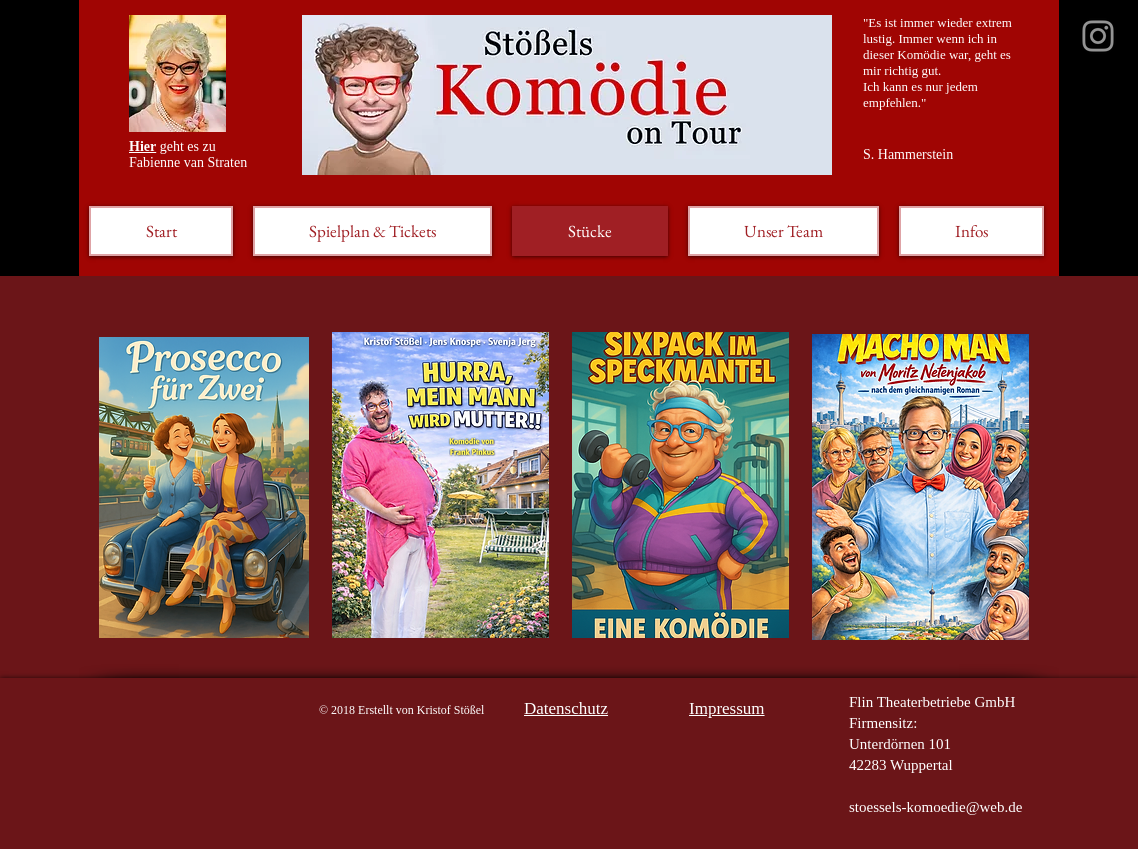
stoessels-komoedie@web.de (935, 807)
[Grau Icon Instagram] (1098, 36)
